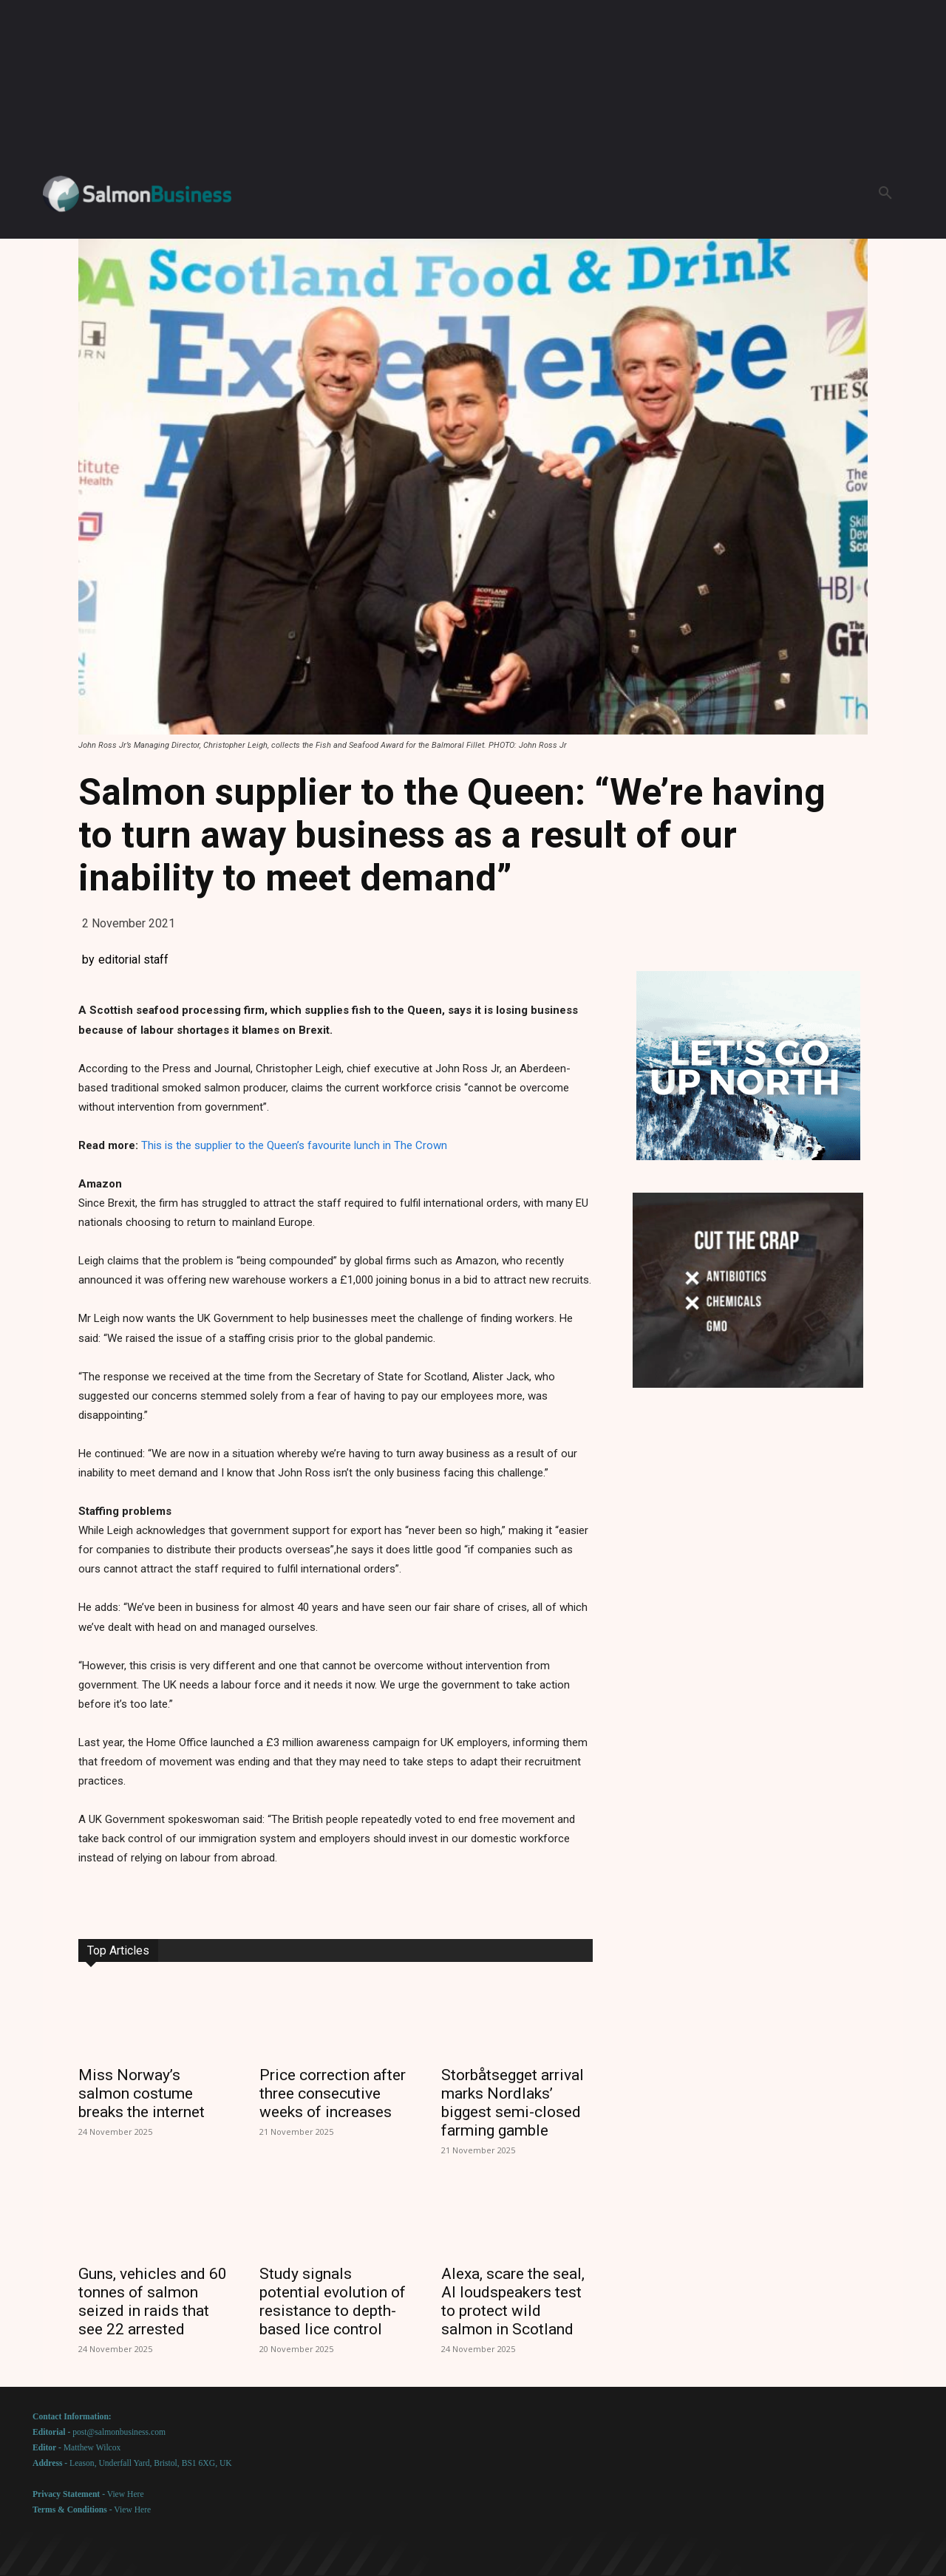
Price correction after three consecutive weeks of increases (332, 2093)
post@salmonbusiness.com (119, 2432)
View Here (125, 2494)
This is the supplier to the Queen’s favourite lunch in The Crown (294, 1145)
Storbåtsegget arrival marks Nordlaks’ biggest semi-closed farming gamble (512, 2102)
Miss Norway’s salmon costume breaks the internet (141, 2093)
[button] (885, 193)
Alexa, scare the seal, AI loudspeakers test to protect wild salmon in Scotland (513, 2301)
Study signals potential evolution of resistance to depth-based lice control (332, 2301)
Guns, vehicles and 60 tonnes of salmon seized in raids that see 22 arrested (152, 2301)
